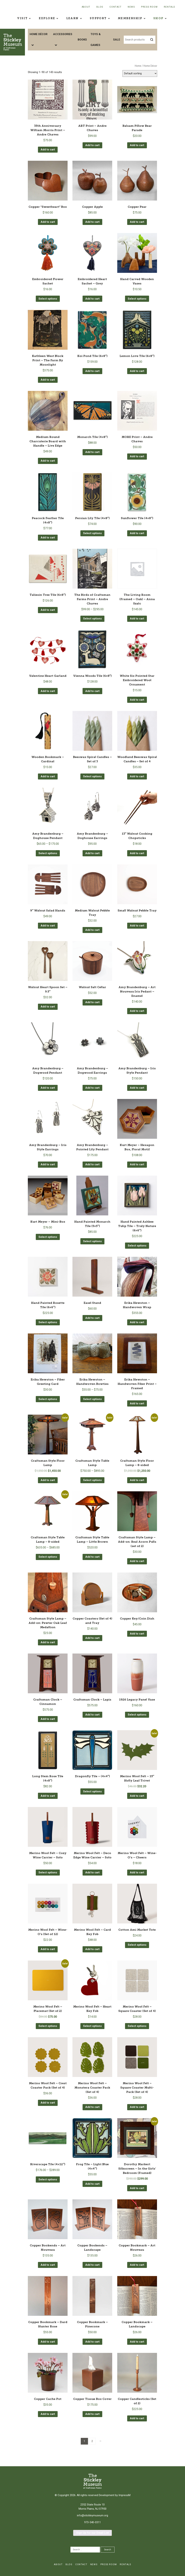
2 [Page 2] (92, 2441)
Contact (115, 7)
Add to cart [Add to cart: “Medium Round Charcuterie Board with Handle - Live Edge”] (48, 460)
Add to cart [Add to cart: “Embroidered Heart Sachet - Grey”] (92, 298)
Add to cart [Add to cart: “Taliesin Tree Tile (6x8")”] (48, 609)
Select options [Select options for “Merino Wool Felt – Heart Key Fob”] (92, 2026)
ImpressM (124, 2495)
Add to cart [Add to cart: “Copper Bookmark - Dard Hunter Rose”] (48, 2341)
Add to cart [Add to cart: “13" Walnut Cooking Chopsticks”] (137, 853)
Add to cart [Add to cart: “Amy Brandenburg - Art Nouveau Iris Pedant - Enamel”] (137, 1011)
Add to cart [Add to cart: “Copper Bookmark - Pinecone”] (92, 2341)
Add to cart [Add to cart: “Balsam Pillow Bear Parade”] (137, 145)
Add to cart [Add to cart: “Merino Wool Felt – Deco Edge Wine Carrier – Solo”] (92, 1872)
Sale (116, 39)
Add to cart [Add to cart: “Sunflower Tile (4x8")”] (137, 533)
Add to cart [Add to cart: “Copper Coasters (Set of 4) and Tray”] (92, 1638)
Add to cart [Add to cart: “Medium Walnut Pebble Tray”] (92, 930)
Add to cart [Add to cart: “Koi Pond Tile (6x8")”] (92, 371)
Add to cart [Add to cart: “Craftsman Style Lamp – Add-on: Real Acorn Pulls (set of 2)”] (137, 1561)
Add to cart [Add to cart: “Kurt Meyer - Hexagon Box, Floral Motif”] (137, 1164)
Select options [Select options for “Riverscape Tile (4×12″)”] (47, 2179)
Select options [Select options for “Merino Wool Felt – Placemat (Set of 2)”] (47, 2026)
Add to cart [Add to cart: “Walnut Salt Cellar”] (92, 1002)
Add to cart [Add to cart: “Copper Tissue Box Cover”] (92, 2414)
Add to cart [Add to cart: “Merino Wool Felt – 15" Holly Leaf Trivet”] (137, 1795)
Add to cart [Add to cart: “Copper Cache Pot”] (48, 2414)
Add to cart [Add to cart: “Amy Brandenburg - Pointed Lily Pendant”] (92, 1164)
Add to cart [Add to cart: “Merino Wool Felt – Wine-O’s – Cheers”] (137, 1872)
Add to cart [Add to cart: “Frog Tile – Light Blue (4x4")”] (92, 2183)
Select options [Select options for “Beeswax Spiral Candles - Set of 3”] (92, 776)
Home (138, 65)
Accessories (62, 34)
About (86, 7)
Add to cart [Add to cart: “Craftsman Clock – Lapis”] (92, 1714)
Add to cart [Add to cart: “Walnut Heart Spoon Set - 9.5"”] (48, 1006)
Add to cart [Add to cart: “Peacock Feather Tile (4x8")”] (48, 537)
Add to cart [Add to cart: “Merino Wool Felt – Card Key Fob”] (92, 1949)
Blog (99, 7)
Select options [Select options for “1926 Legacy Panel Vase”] (137, 1714)
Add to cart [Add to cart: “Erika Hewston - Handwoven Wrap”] (137, 1322)
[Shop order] (139, 73)
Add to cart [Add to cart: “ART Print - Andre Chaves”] (92, 145)
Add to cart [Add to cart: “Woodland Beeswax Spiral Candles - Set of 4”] (137, 776)
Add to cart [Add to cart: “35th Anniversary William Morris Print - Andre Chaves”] (48, 149)
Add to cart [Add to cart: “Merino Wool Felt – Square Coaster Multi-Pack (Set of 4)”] (137, 2107)
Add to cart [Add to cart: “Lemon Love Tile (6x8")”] (137, 371)
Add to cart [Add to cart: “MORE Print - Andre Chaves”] (137, 456)
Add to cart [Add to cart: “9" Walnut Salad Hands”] (48, 925)
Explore (47, 18)
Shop (158, 18)
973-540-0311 (92, 2522)
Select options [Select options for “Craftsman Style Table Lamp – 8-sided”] (47, 1556)
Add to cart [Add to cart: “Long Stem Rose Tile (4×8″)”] (48, 1795)
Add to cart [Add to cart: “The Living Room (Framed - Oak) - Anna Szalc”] (137, 618)
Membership (130, 18)
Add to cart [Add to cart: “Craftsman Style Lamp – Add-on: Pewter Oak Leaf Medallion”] (48, 1642)
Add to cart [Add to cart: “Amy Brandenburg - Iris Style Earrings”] (48, 1164)
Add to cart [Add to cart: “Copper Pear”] (137, 221)
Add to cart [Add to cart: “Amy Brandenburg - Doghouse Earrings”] (92, 853)
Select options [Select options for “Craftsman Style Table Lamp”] (92, 1480)
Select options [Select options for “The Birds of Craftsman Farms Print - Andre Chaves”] (92, 618)
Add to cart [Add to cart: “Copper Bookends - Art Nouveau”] (48, 2264)
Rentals (169, 7)
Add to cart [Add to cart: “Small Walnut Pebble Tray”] (137, 925)
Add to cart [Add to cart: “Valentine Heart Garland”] (48, 691)
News (131, 7)
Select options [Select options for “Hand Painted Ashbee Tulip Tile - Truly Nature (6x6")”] (137, 1245)
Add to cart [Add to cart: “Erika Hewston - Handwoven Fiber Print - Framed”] (137, 1403)
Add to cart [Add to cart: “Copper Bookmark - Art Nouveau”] (137, 2264)
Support (98, 18)
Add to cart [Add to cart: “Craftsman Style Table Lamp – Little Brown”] (92, 1556)
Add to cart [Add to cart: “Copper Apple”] (92, 221)
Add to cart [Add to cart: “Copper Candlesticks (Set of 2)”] (137, 2418)
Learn (72, 18)
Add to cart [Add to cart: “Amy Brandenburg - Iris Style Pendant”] (137, 1087)
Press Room (149, 7)
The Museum (12, 42)
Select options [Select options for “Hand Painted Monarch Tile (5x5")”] (92, 1241)
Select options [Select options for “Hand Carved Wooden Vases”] (137, 298)
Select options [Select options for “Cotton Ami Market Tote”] (137, 1944)
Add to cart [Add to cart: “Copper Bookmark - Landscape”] (137, 2341)
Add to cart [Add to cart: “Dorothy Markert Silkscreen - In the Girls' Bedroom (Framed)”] (137, 2188)
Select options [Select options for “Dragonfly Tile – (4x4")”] (92, 1791)
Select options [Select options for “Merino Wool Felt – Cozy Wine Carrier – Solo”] (47, 1872)
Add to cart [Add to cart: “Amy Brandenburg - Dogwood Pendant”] (48, 1087)
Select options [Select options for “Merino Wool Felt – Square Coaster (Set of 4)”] (137, 2026)
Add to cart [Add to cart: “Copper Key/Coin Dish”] (137, 1633)
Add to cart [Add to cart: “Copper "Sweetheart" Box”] (48, 221)
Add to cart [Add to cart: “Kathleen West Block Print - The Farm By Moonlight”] (48, 379)
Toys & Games (96, 40)
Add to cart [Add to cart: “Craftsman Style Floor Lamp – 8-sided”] (137, 1480)
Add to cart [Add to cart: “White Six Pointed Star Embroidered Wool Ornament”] (137, 699)
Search (107, 2549)
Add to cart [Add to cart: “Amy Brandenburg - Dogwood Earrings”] (92, 1087)
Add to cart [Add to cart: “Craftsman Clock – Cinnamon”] (48, 1719)
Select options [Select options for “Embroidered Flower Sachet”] (47, 298)
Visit (22, 18)
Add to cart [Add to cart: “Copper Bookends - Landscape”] (92, 2264)
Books (82, 39)
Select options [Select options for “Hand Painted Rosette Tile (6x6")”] (47, 1322)
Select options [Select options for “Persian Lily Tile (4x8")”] (92, 533)
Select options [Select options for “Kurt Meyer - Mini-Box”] (47, 1237)
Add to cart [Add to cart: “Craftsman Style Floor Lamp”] (48, 1480)
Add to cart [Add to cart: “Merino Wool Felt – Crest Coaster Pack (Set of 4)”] (48, 2102)
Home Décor (39, 34)
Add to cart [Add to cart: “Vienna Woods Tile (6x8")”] (92, 691)
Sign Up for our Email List (92, 2532)
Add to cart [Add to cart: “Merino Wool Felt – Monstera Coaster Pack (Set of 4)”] (92, 2107)
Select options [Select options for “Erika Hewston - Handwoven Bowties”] (92, 1399)
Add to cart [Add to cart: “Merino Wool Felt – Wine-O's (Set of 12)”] (48, 1949)
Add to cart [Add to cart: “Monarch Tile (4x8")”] (92, 452)
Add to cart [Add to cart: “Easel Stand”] (92, 1318)
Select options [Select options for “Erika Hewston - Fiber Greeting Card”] (47, 1399)
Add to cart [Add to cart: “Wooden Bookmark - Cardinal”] (48, 776)
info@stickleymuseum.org (92, 2515)
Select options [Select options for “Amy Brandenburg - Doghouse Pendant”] (47, 853)
